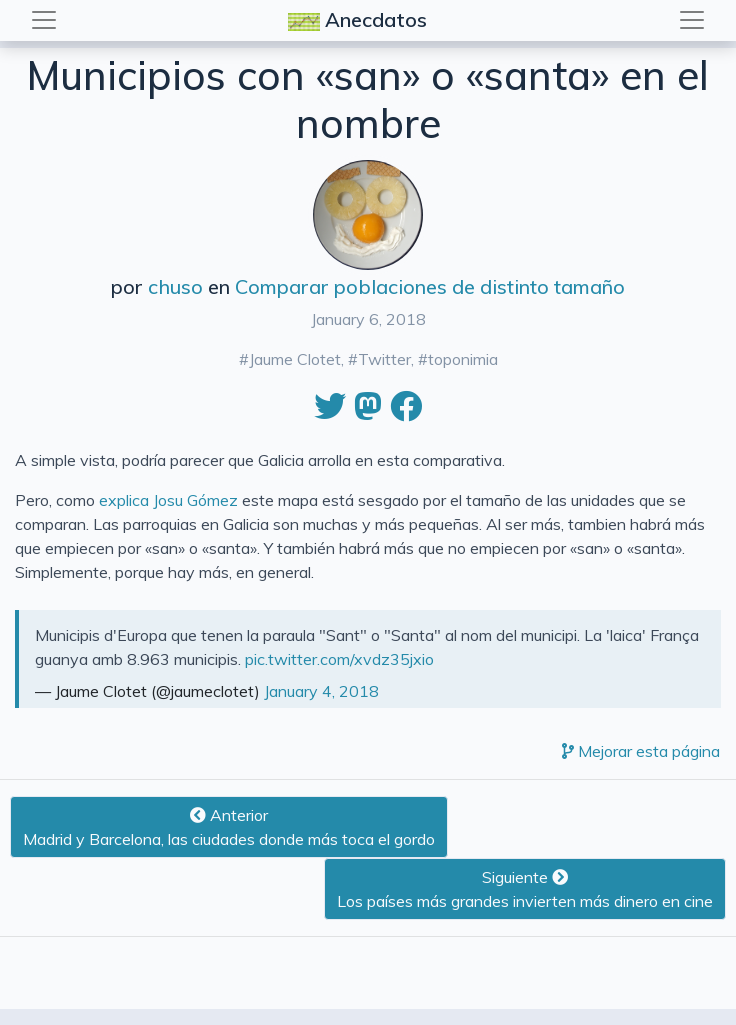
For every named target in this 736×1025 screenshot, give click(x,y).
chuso (175, 286)
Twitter (384, 359)
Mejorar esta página (641, 751)
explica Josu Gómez (168, 500)
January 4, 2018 (321, 691)
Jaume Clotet (295, 359)
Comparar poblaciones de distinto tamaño (430, 286)
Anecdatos (360, 21)
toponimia (463, 359)
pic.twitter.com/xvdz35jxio (339, 659)
